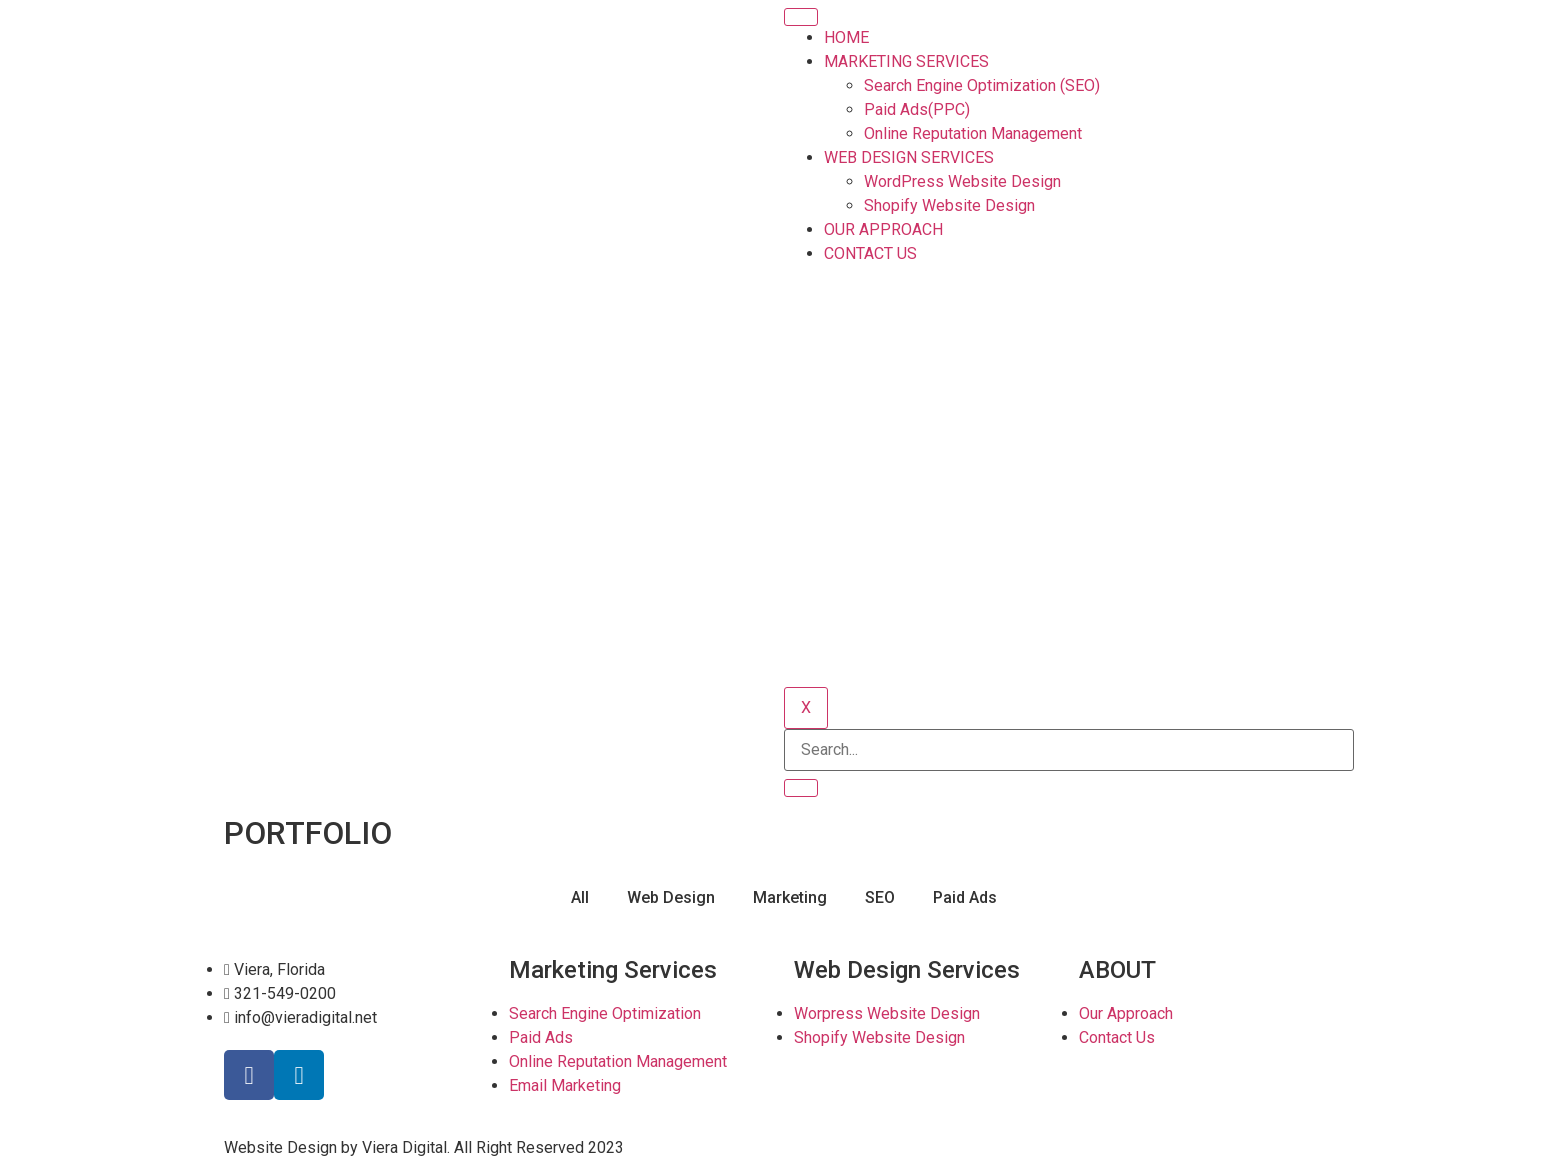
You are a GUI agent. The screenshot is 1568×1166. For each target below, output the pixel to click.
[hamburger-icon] (801, 17)
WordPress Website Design (962, 181)
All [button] (580, 897)
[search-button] (801, 788)
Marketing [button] (790, 897)
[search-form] (1069, 750)
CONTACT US (870, 253)
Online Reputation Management (973, 133)
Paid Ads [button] (965, 897)
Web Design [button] (671, 897)
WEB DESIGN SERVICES (909, 157)
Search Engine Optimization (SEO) (982, 85)
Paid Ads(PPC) (917, 109)
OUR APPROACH (883, 229)
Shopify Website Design (949, 205)
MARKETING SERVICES (906, 61)
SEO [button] (880, 897)
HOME (846, 37)
